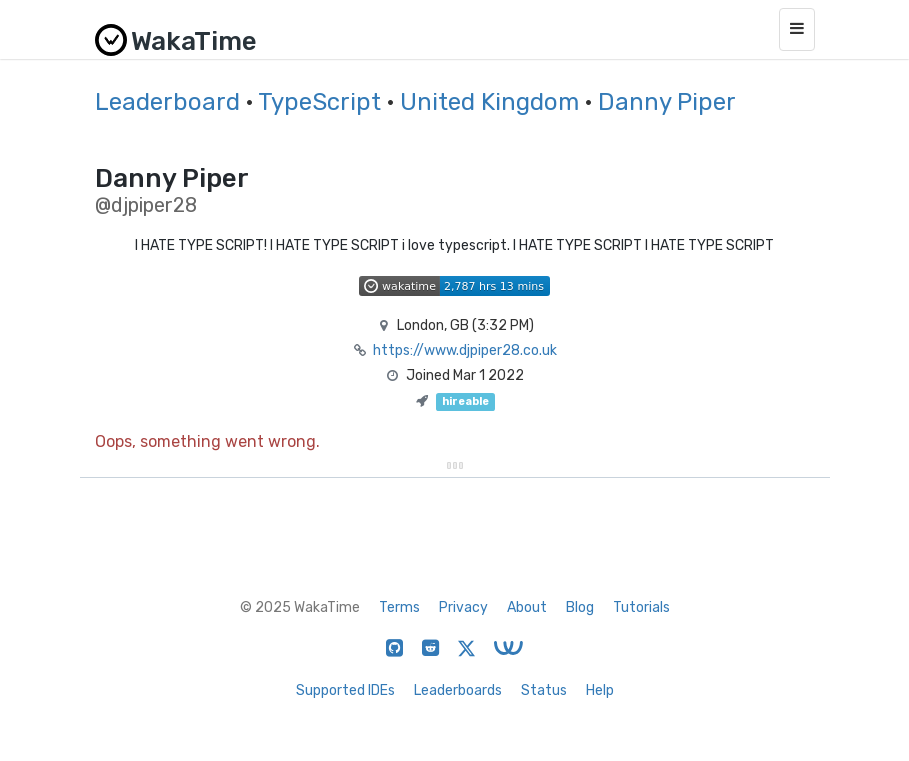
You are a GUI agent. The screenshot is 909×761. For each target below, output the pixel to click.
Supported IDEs (345, 690)
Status (544, 690)
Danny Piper (667, 102)
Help (600, 690)
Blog (580, 607)
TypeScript (319, 102)
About (527, 607)
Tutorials (641, 607)
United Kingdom (489, 102)
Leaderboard (167, 102)
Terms (399, 607)
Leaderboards (458, 690)
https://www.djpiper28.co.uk (465, 350)
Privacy (463, 607)
